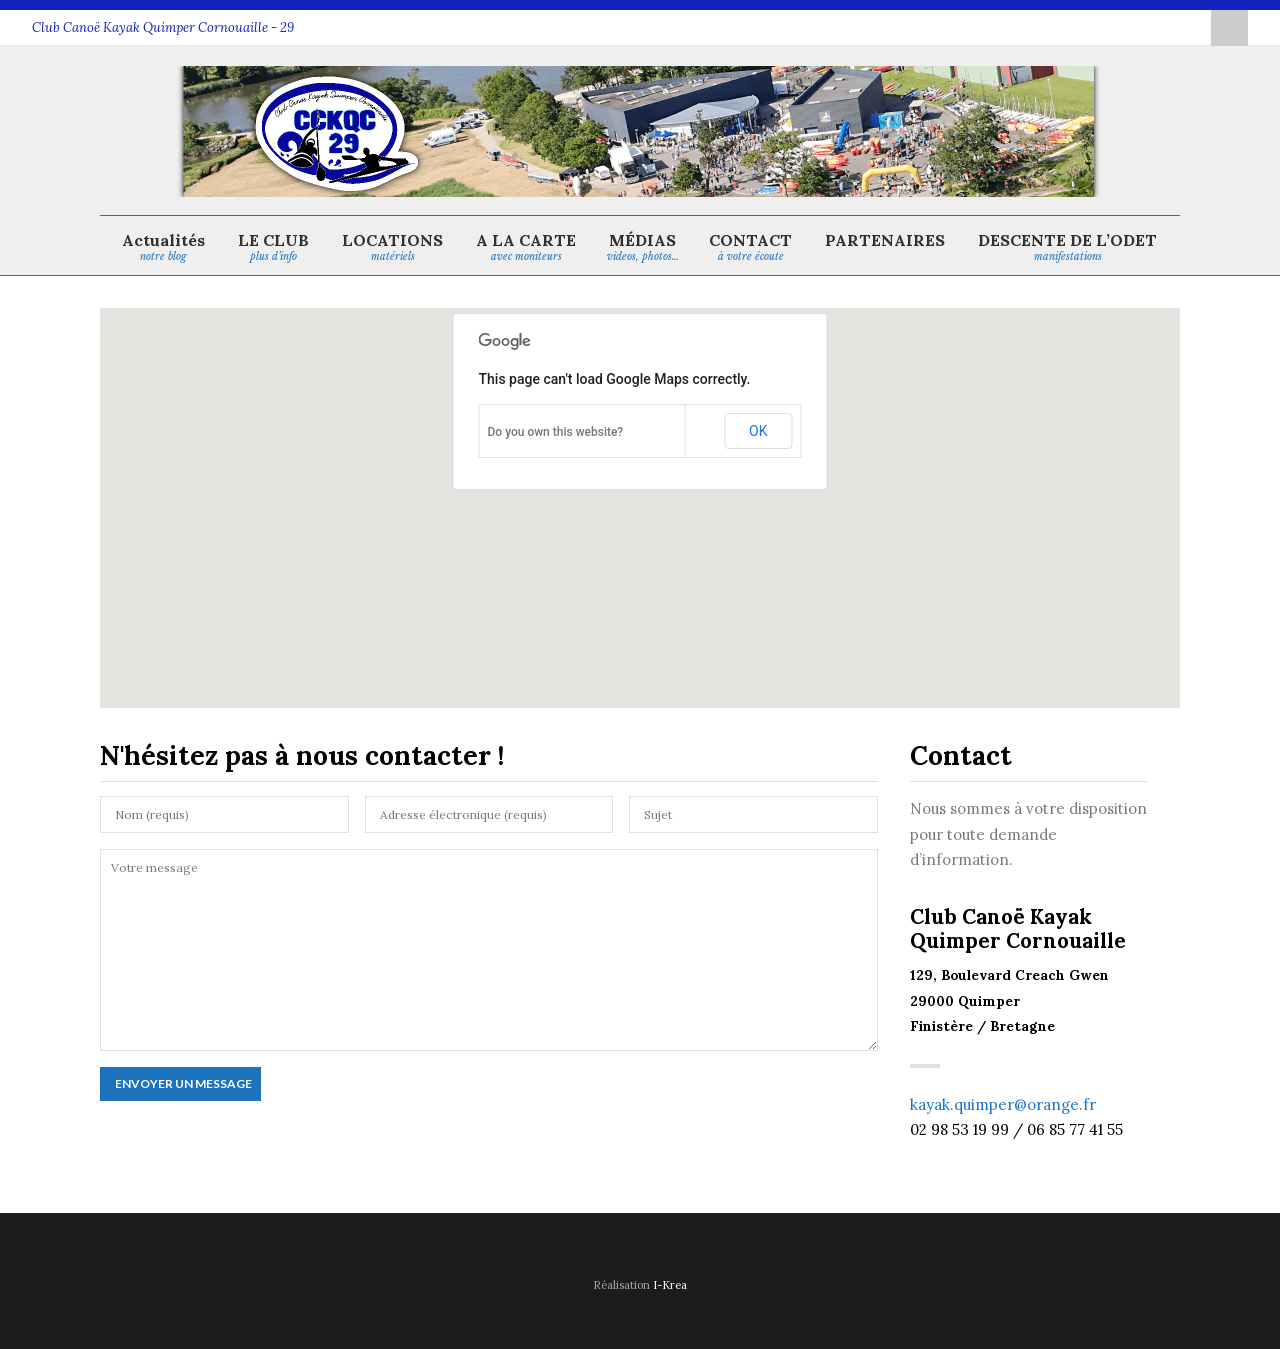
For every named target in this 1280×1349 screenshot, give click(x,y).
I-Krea (670, 1285)
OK (758, 431)
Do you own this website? (556, 432)
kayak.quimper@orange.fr (1003, 1104)
